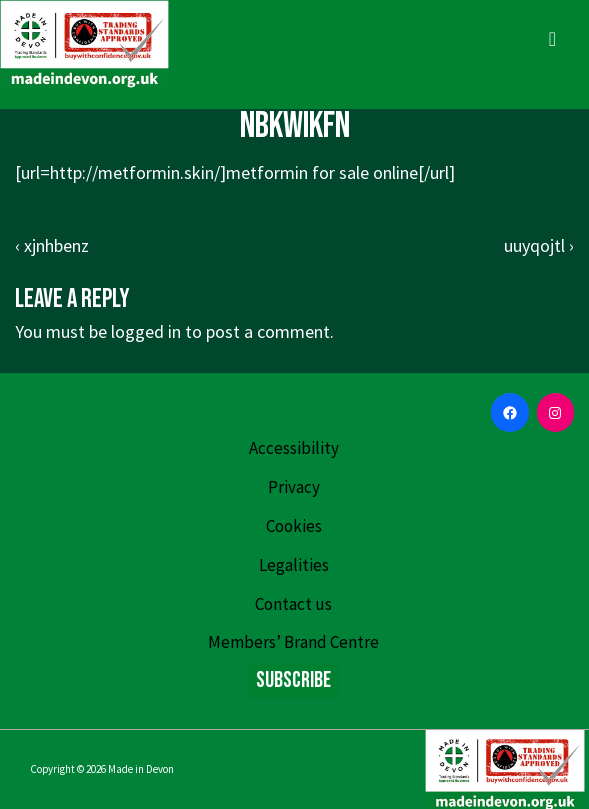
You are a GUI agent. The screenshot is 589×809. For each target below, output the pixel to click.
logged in (146, 331)
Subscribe (293, 680)
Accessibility (294, 448)
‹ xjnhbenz (52, 245)
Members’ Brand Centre (293, 642)
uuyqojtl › (539, 245)
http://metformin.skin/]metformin (179, 172)
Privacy (294, 487)
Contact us (293, 604)
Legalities (294, 565)
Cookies (294, 526)
